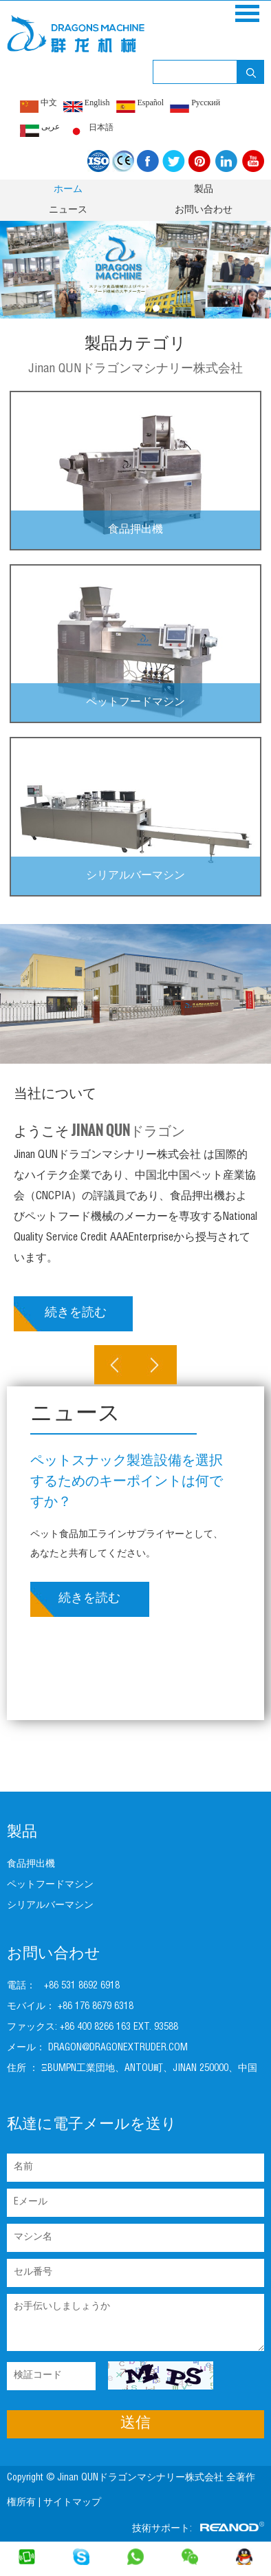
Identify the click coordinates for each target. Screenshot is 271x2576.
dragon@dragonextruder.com (118, 2048)
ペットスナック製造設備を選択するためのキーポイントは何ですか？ (126, 1482)
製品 (203, 190)
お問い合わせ (203, 210)
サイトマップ (73, 2503)
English (86, 105)
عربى (40, 129)
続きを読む (76, 1313)
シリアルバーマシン (135, 876)
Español (140, 105)
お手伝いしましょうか (135, 2322)
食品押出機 (135, 530)
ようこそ (99, 1129)
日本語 (89, 130)
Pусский (195, 105)
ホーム (68, 190)
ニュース (68, 210)
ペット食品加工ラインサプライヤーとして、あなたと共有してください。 (126, 1544)
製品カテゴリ (135, 345)
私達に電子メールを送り (92, 2125)
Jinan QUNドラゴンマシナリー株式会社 (135, 369)
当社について (55, 1095)
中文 (38, 105)
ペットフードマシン (135, 703)
